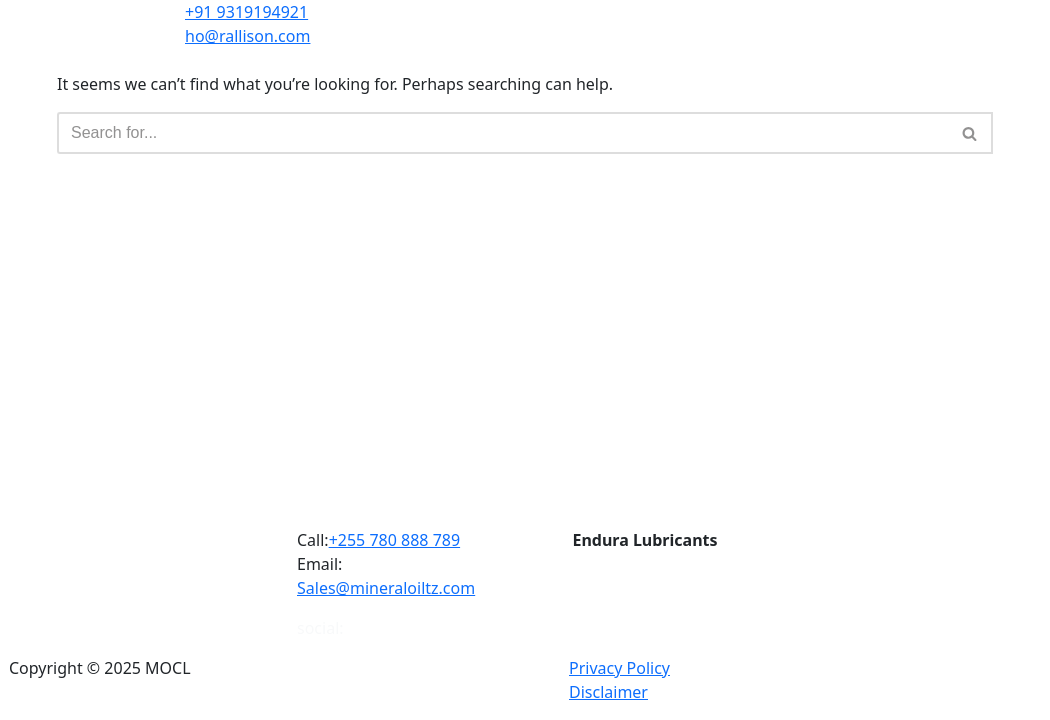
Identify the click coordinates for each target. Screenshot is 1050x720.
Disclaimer (608, 692)
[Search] (502, 133)
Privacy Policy (619, 668)
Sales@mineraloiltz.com (386, 588)
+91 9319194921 (246, 12)
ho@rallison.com (247, 36)
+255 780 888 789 (394, 540)
